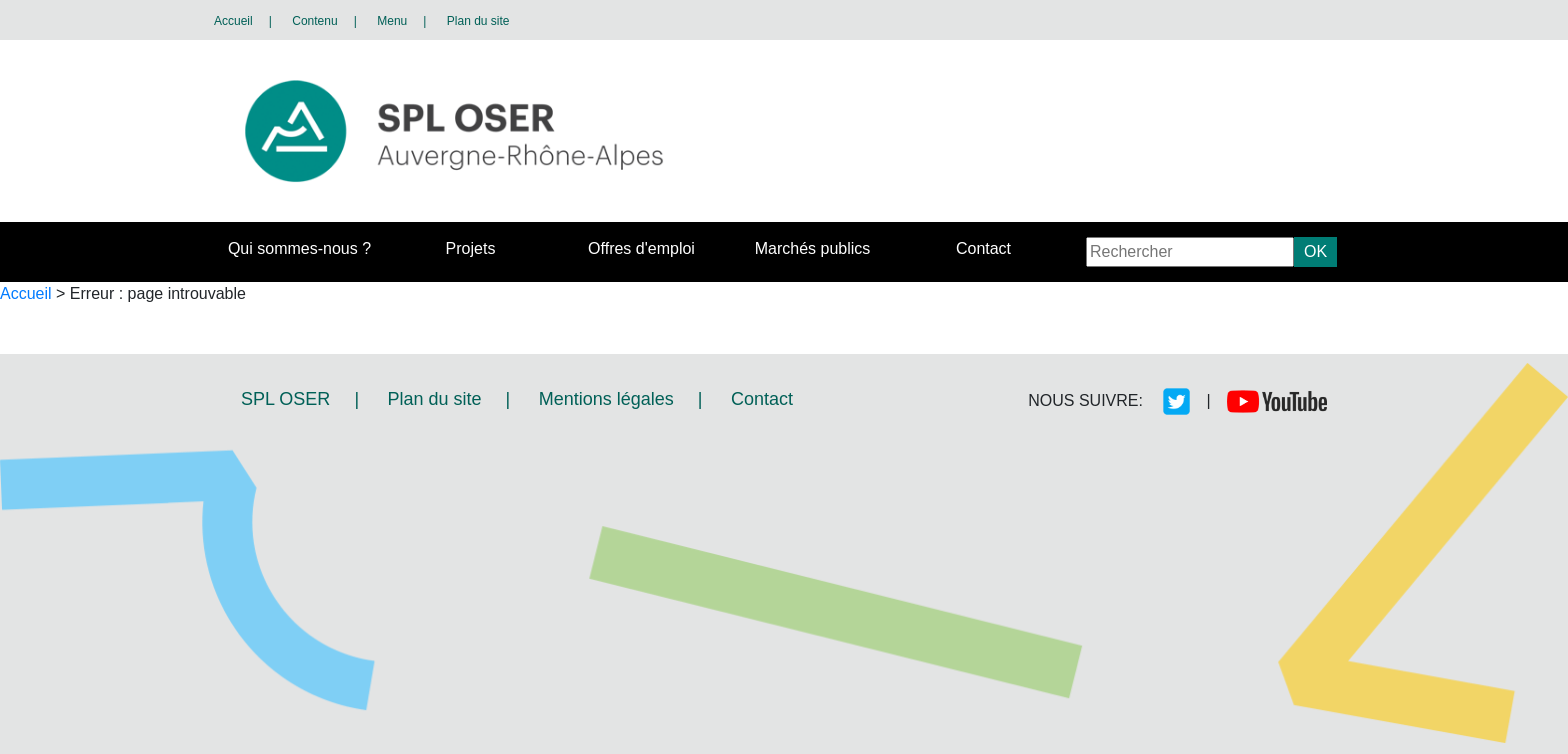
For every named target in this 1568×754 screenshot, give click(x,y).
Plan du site (478, 21)
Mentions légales (606, 399)
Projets (471, 248)
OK (1315, 251)
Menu (392, 21)
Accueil (233, 21)
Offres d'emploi (641, 248)
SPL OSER (285, 399)
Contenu (314, 21)
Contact (983, 248)
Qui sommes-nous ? (299, 248)
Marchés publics (813, 248)
